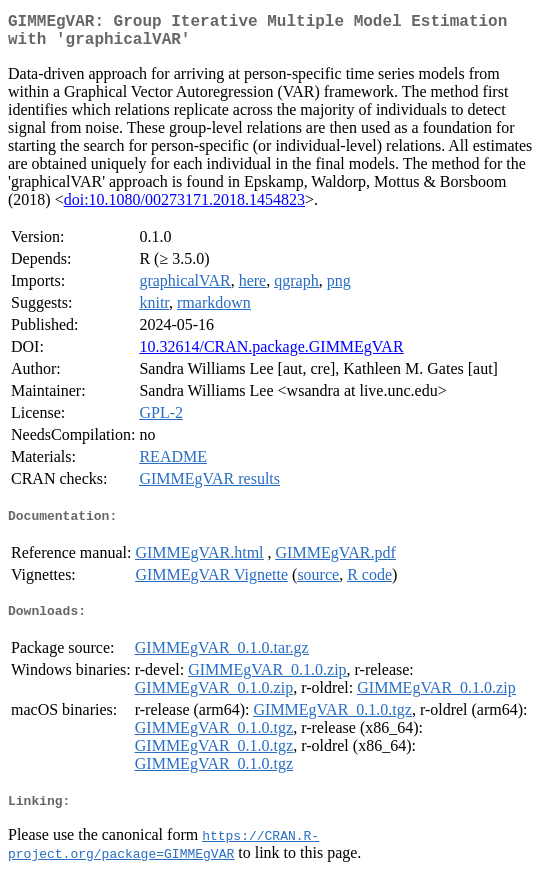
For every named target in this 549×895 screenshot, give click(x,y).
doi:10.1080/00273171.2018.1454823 (184, 207)
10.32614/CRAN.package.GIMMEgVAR (271, 354)
